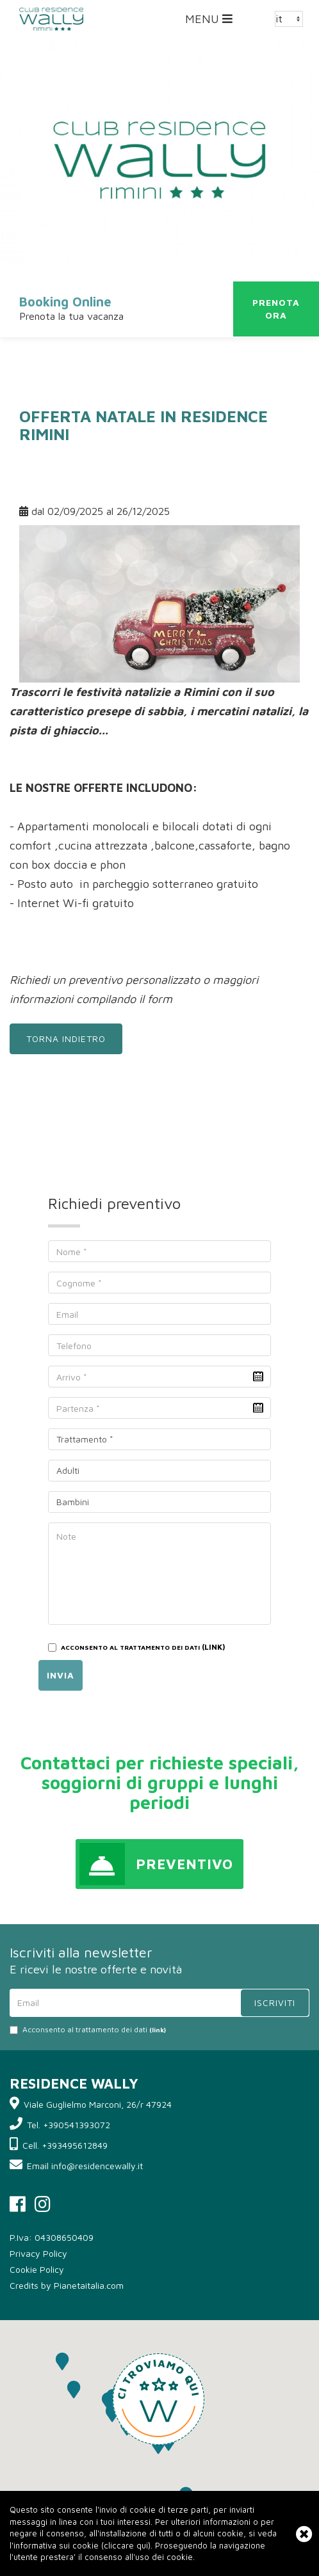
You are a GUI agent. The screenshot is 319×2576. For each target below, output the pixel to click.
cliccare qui (126, 2545)
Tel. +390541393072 (68, 2124)
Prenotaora (276, 308)
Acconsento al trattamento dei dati (88, 2029)
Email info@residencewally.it (85, 2165)
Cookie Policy (37, 2269)
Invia (60, 1675)
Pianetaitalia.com (89, 2285)
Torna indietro (66, 1038)
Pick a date (258, 1376)
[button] (158, 2399)
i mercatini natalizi (240, 711)
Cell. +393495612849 (65, 2145)
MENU (211, 21)
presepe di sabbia (133, 711)
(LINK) (213, 1647)
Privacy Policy (38, 2253)
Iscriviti (274, 2002)
